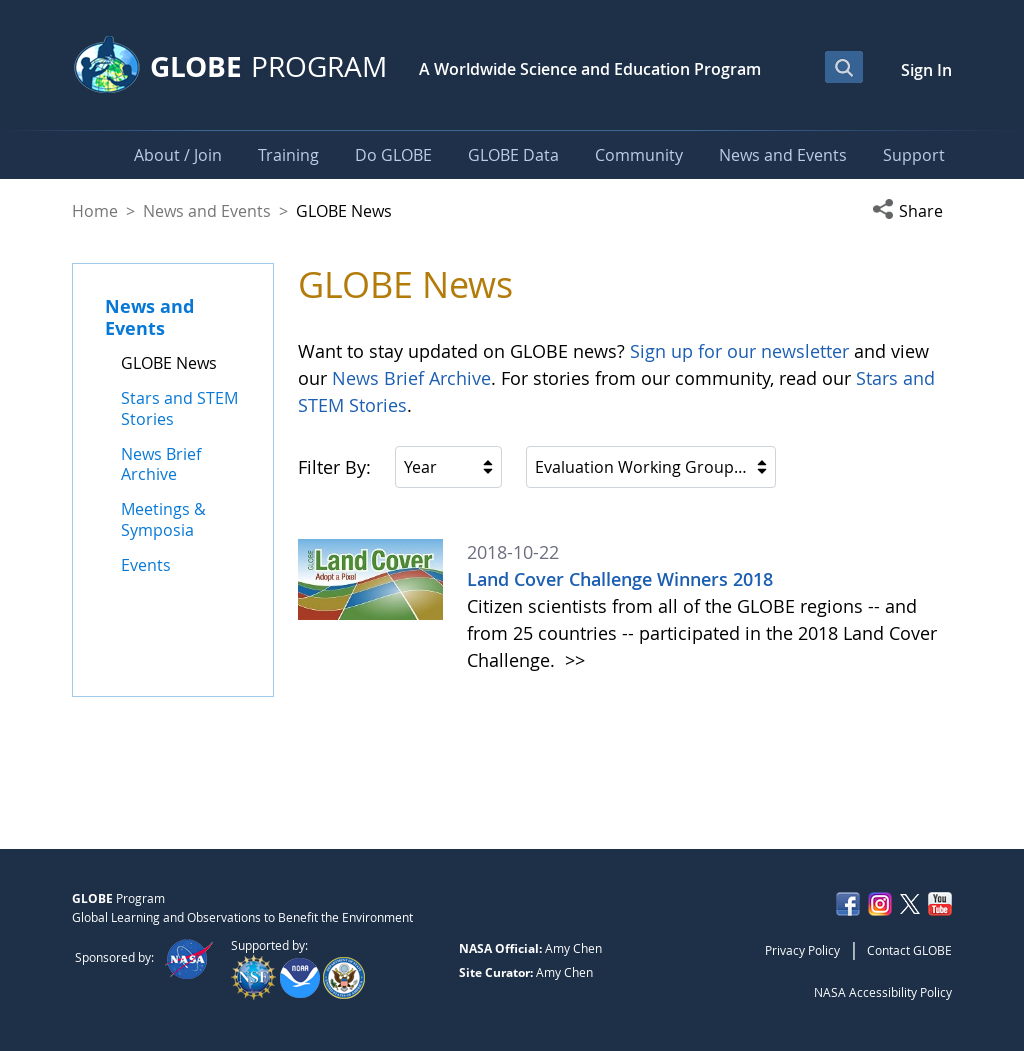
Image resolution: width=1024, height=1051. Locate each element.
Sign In (926, 70)
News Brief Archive (411, 378)
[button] (912, 211)
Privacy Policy (802, 950)
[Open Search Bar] (844, 67)
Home (95, 211)
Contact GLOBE (909, 950)
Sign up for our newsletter (739, 351)
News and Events (207, 211)
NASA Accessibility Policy (883, 992)
